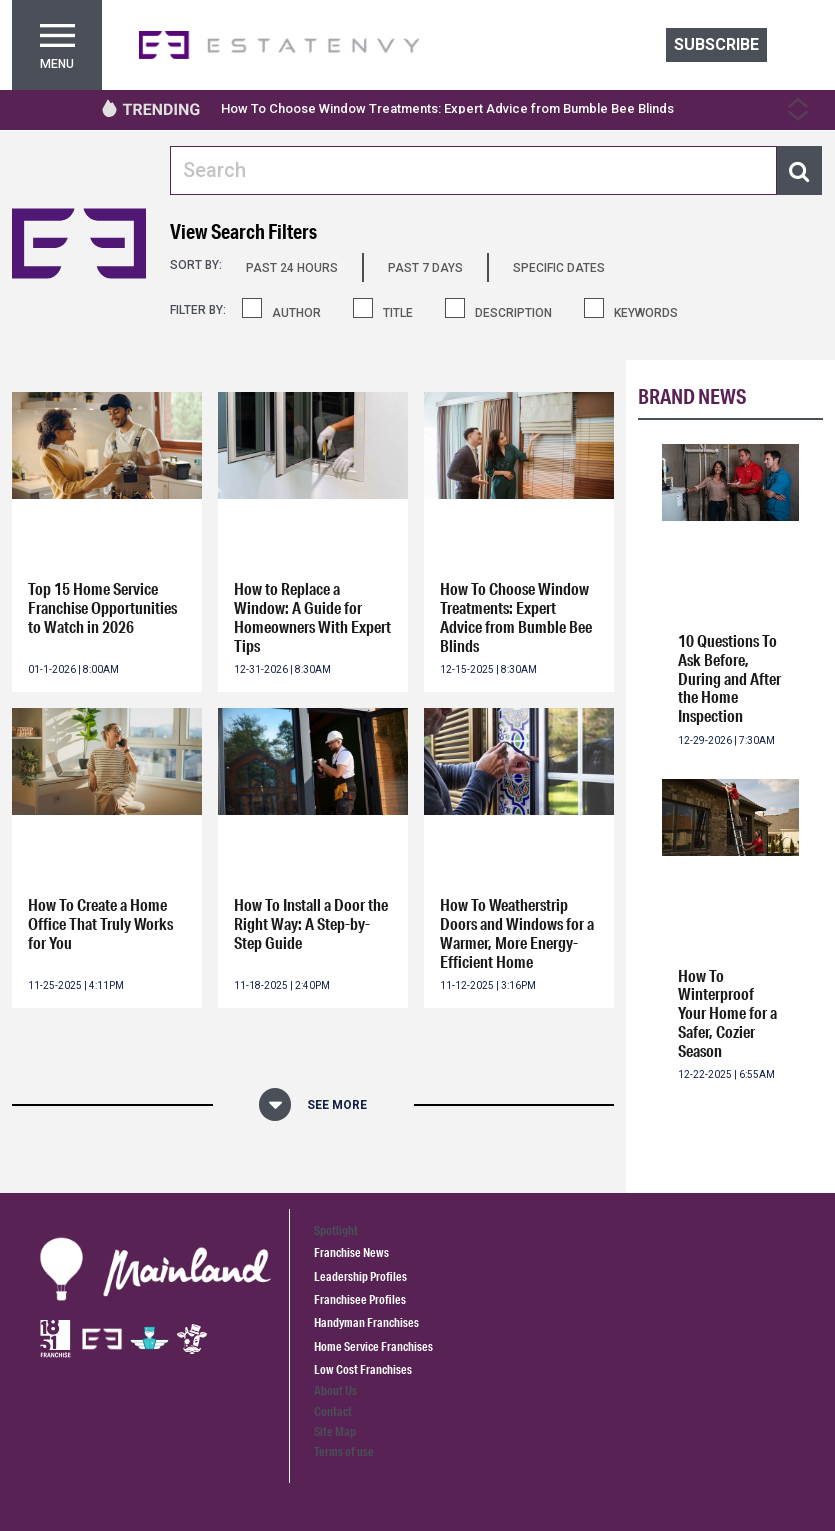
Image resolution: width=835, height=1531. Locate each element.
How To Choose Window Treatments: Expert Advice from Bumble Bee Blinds (447, 108)
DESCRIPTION (513, 313)
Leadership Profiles (360, 1276)
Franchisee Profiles (360, 1299)
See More (337, 1105)
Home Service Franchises (373, 1346)
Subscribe (716, 44)
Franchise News (351, 1252)
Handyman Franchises (366, 1322)
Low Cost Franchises (363, 1369)
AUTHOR (296, 313)
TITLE (398, 313)
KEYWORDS (646, 313)
